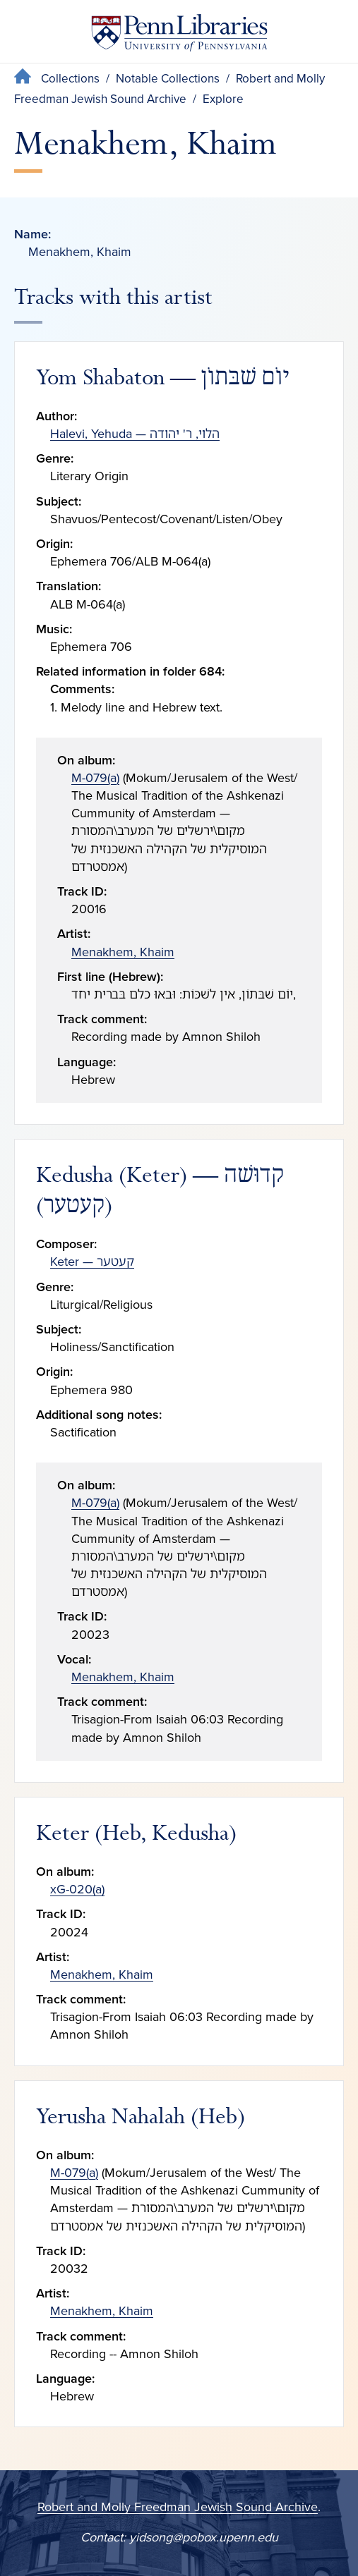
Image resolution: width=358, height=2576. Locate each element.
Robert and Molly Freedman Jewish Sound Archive (177, 2507)
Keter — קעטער (92, 1261)
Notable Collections (168, 78)
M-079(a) (95, 778)
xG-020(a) (77, 1889)
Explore (223, 99)
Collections (70, 78)
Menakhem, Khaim (122, 952)
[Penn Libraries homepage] (179, 35)
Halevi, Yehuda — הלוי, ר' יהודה (135, 433)
